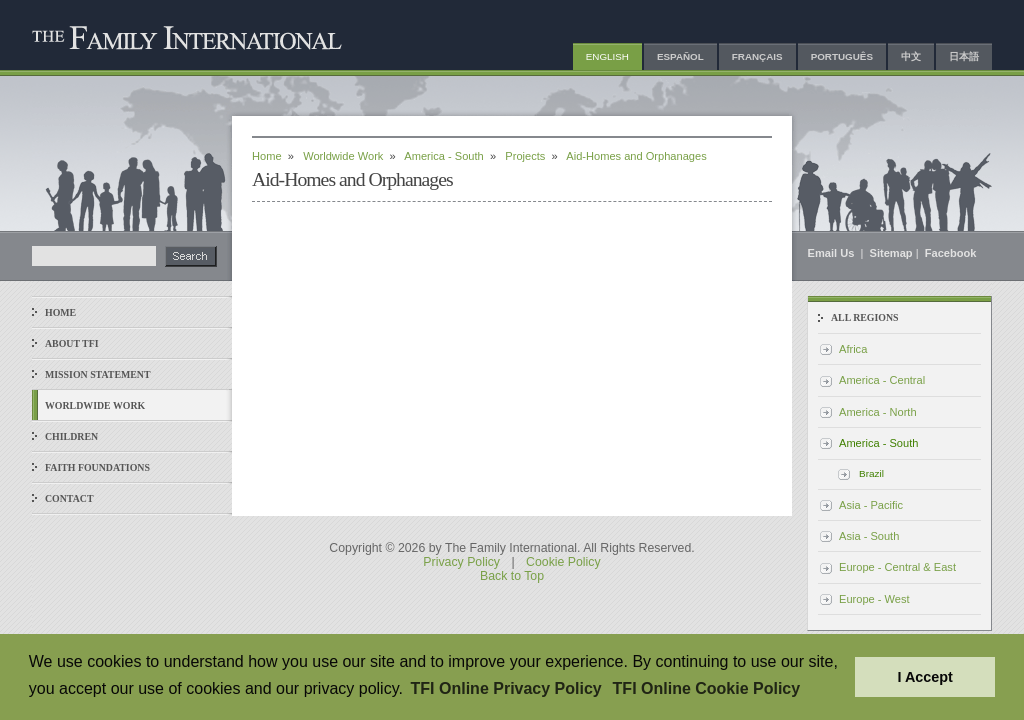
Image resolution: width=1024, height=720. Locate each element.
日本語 (964, 56)
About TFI (72, 343)
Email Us (833, 253)
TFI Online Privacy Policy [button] (506, 688)
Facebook (951, 253)
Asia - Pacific (871, 505)
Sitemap (891, 253)
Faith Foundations (97, 467)
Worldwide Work (95, 405)
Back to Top (512, 576)
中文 (911, 56)
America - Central (882, 380)
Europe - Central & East (897, 567)
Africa (853, 349)
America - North (878, 412)
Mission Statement (97, 374)
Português (842, 56)
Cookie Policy (563, 562)
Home (60, 312)
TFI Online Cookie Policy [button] (707, 688)
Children (71, 436)
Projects (525, 156)
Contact (69, 498)
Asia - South (869, 536)
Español (680, 56)
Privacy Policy (461, 562)
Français (757, 56)
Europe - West (874, 599)
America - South (443, 156)
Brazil (871, 473)
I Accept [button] (924, 677)
